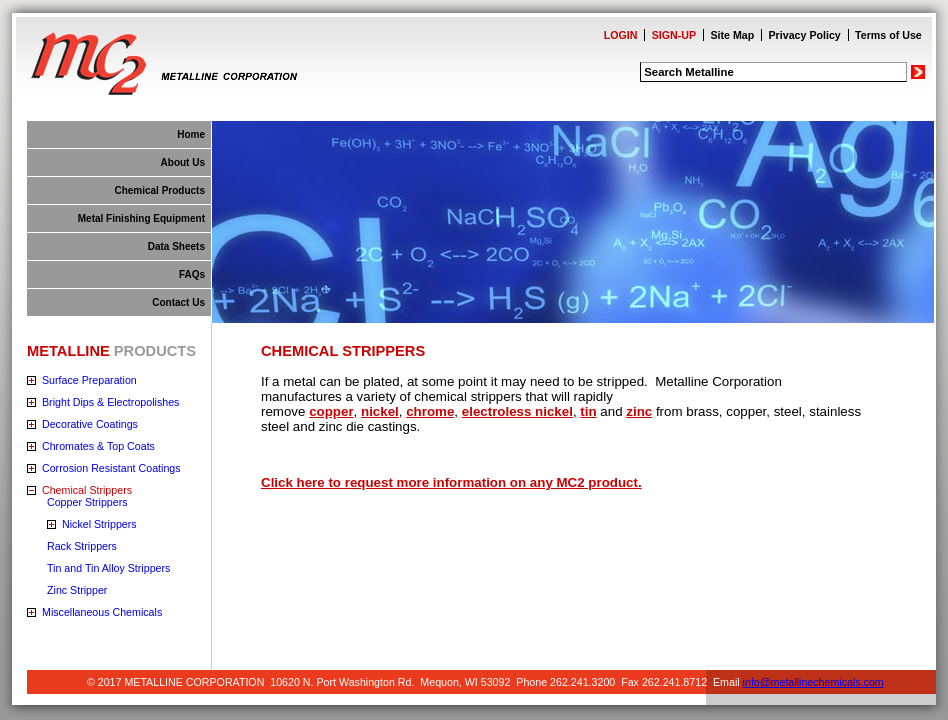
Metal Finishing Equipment (141, 218)
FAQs (192, 274)
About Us (183, 162)
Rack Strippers (82, 546)
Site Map (732, 35)
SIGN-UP (674, 35)
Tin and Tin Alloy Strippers (108, 568)
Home (191, 134)
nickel (380, 411)
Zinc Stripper (77, 590)
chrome (430, 411)
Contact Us (178, 302)
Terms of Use (888, 35)
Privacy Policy (805, 35)
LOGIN (621, 35)
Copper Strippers (87, 502)
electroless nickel (517, 411)
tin (588, 411)
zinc (639, 411)
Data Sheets (176, 246)
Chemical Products (159, 190)
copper (331, 411)
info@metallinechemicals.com (813, 682)
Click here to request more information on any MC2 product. (451, 482)
